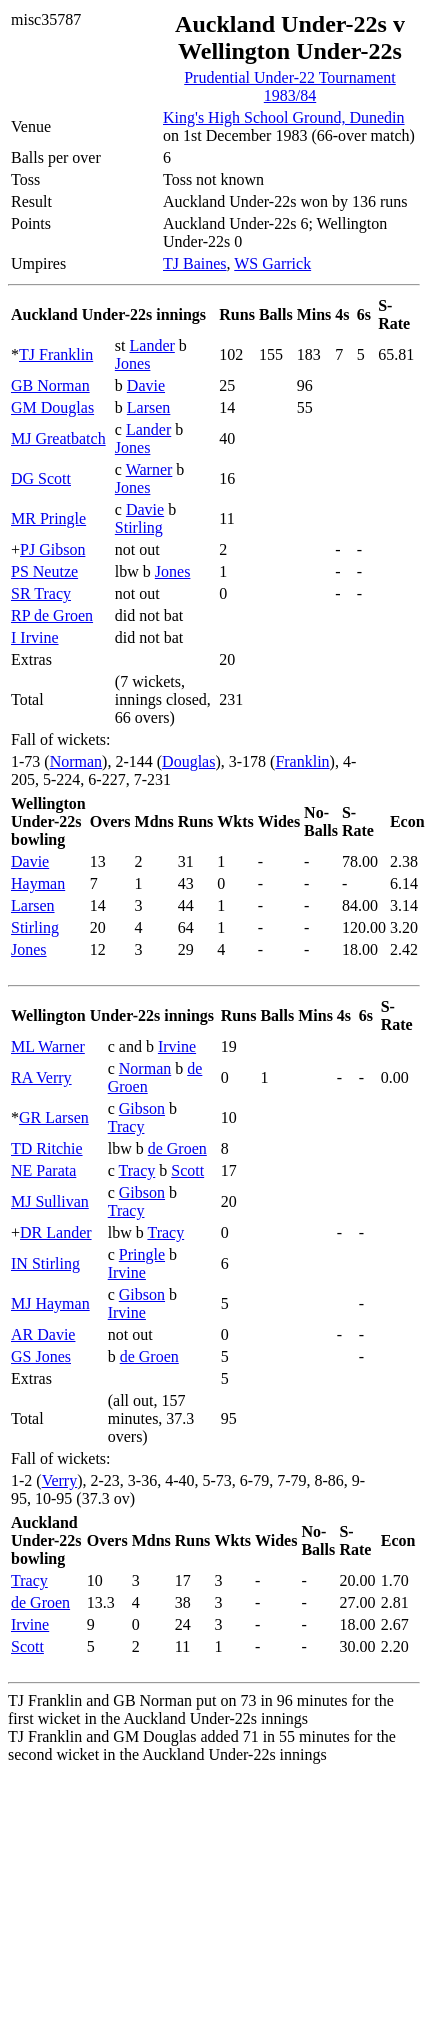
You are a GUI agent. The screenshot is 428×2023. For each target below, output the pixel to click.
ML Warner (48, 1046)
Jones (133, 363)
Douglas (188, 761)
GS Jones (41, 1356)
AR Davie (43, 1334)
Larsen (149, 407)
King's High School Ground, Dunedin (284, 117)
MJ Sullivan (50, 1201)
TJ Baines (195, 263)
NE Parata (43, 1170)
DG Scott (41, 478)
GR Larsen (54, 1117)
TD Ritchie (47, 1148)
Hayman (38, 883)
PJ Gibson (52, 549)
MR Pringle (48, 518)
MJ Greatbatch (58, 438)
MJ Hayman (50, 1303)
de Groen (177, 1148)
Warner (149, 469)
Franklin (302, 761)
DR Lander (56, 1232)
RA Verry (41, 1077)
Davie (146, 385)
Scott (187, 1170)
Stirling (139, 527)
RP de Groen (52, 615)
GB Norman (50, 385)
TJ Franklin (56, 354)
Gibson (142, 1108)
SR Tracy (41, 593)
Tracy (126, 1126)
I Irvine (35, 637)
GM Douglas (52, 407)
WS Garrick (272, 263)
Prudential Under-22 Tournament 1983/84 (290, 86)
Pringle (142, 1254)
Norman (76, 761)
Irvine (177, 1046)
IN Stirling (45, 1263)
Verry (60, 1480)
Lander (152, 345)
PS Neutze (44, 571)
